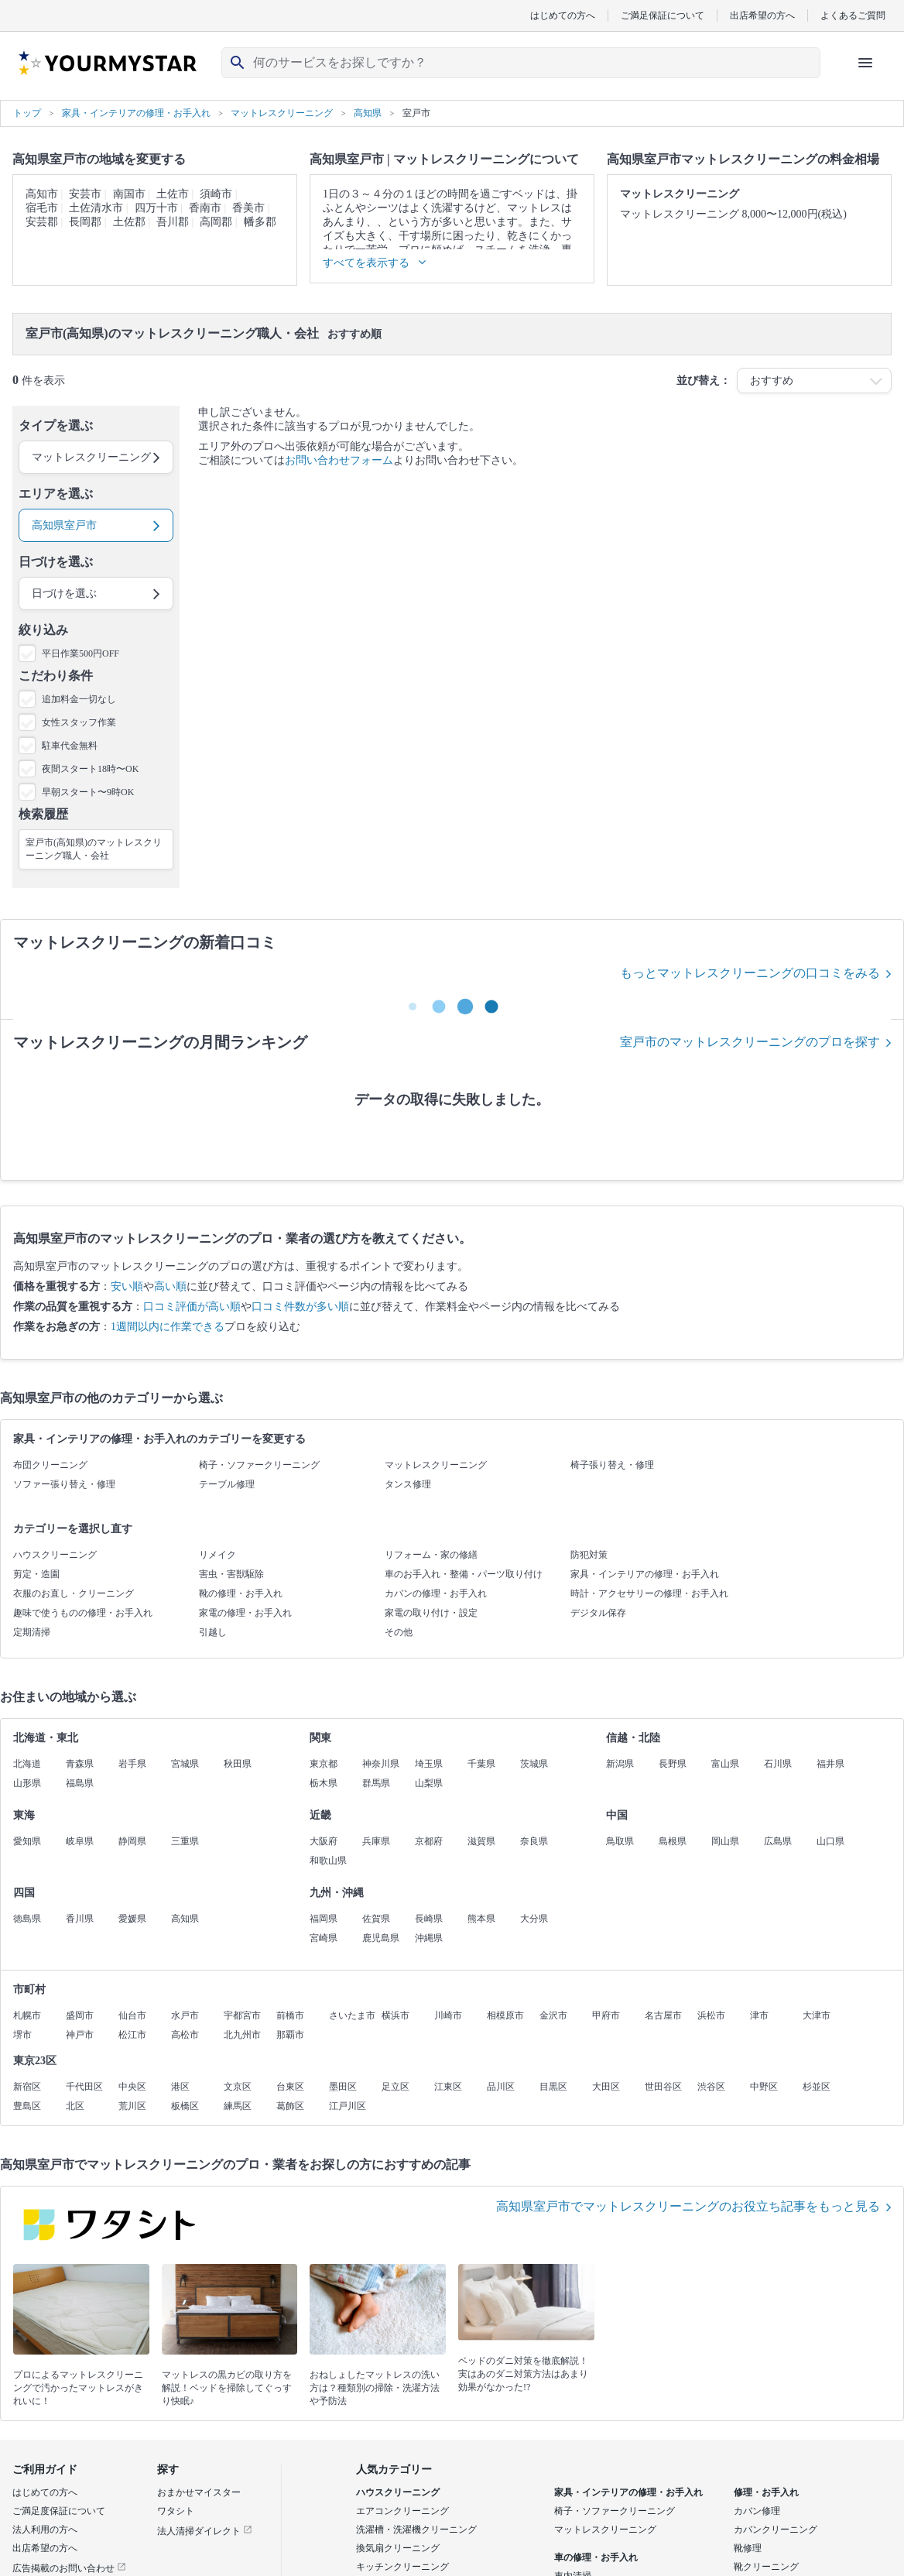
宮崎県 (323, 1938)
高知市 (42, 194)
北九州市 (242, 2034)
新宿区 (27, 2086)
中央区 (132, 2086)
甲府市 (606, 2015)
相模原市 (505, 2015)
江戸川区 (347, 2106)
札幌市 (27, 2015)
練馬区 (238, 2106)
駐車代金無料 (70, 745)
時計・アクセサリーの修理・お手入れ (649, 1593)
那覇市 (290, 2034)
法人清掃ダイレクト (204, 2531)
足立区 (395, 2086)
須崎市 (216, 194)
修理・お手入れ (766, 2492)
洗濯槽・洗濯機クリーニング (416, 2529)
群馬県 (376, 1783)
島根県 (673, 1841)
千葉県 (481, 1763)
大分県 (534, 1918)
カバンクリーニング (775, 2529)
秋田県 (238, 1763)
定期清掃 (31, 1632)
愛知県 (27, 1841)
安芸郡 (42, 222)
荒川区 (132, 2106)
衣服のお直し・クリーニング (73, 1593)
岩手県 (132, 1763)
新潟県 (620, 1763)
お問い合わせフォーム (339, 460)
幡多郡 (260, 222)
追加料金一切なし (79, 699)
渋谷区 (711, 2086)
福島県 (80, 1783)
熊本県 (481, 1918)
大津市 (816, 2015)
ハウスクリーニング (55, 1554)
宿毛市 (42, 208)
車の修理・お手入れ (596, 2557)
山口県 (830, 1841)
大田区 (606, 2086)
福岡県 (323, 1918)
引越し (213, 1632)
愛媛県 (132, 1918)
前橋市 (290, 2015)
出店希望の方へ (762, 15)
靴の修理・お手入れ (240, 1593)
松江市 (132, 2034)
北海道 (27, 1763)
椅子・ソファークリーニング (259, 1465)
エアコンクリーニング (402, 2511)
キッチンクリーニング (402, 2566)
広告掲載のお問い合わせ (69, 2568)
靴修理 (748, 2548)
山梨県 (429, 1783)
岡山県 (725, 1841)
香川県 (80, 1918)
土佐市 (172, 194)
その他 (399, 1632)
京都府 (429, 1841)
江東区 (448, 2086)
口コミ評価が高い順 (192, 1306)
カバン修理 (757, 2511)
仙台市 (132, 2015)
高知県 (185, 1918)
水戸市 (185, 2015)
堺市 (22, 2034)
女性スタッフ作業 (79, 722)
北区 (75, 2106)
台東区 (290, 2086)
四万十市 (156, 208)
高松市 (185, 2034)
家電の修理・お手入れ (245, 1612)
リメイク (217, 1554)
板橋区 (185, 2106)
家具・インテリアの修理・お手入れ (644, 1574)
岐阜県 (80, 1841)
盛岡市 (80, 2015)
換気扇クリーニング (398, 2548)
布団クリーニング (50, 1465)
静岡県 (132, 1841)
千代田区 (84, 2086)
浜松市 (711, 2015)
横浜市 (395, 2015)
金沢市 (553, 2015)
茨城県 (534, 1763)
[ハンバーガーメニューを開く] (865, 62)
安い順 (127, 1286)
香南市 (205, 208)
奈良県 (534, 1841)
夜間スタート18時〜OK (90, 768)
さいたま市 (352, 2015)
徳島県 (27, 1918)
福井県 (830, 1763)
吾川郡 (172, 222)
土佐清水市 (96, 208)
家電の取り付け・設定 (431, 1612)
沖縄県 (429, 1938)
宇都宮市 (242, 2015)
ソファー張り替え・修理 (64, 1484)
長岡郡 (85, 222)
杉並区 (816, 2086)
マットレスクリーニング (436, 1465)
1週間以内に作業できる (167, 1327)
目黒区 (553, 2086)
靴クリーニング (766, 2566)
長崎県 (429, 1918)
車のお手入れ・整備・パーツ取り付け (464, 1574)
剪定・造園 (36, 1574)
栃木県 (323, 1783)
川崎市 (448, 2015)
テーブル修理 (227, 1484)
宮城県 (185, 1763)
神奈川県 (380, 1763)
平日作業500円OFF (80, 653)
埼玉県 (429, 1763)
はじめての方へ (562, 15)
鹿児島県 (380, 1938)
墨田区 (343, 2086)
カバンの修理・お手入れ (436, 1593)
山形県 (27, 1783)
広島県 (778, 1841)
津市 (759, 2015)
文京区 (238, 2086)
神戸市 (80, 2034)
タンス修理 (408, 1484)
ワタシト (175, 2511)
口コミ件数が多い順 (300, 1306)
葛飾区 (290, 2106)
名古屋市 (663, 2015)
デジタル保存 (598, 1612)
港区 (180, 2086)
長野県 (673, 1763)
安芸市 (85, 194)
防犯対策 (589, 1554)
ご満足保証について (662, 15)
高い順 (170, 1286)
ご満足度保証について (58, 2511)
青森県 (80, 1763)
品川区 (501, 2086)
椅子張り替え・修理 (612, 1465)
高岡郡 (216, 222)
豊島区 (27, 2106)
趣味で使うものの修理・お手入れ (82, 1612)
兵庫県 (376, 1841)
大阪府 (323, 1841)
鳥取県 (620, 1841)
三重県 (185, 1841)
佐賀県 (376, 1918)
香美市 (248, 208)
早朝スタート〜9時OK (88, 792)
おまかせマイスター (199, 2492)
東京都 (323, 1763)
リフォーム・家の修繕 (431, 1554)
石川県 (778, 1763)
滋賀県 (481, 1841)
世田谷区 (663, 2086)
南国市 (129, 194)
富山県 (725, 1763)
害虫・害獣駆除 (231, 1574)
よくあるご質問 (852, 15)
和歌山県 (328, 1860)
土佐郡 (129, 222)
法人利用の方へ (44, 2529)
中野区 (764, 2086)
